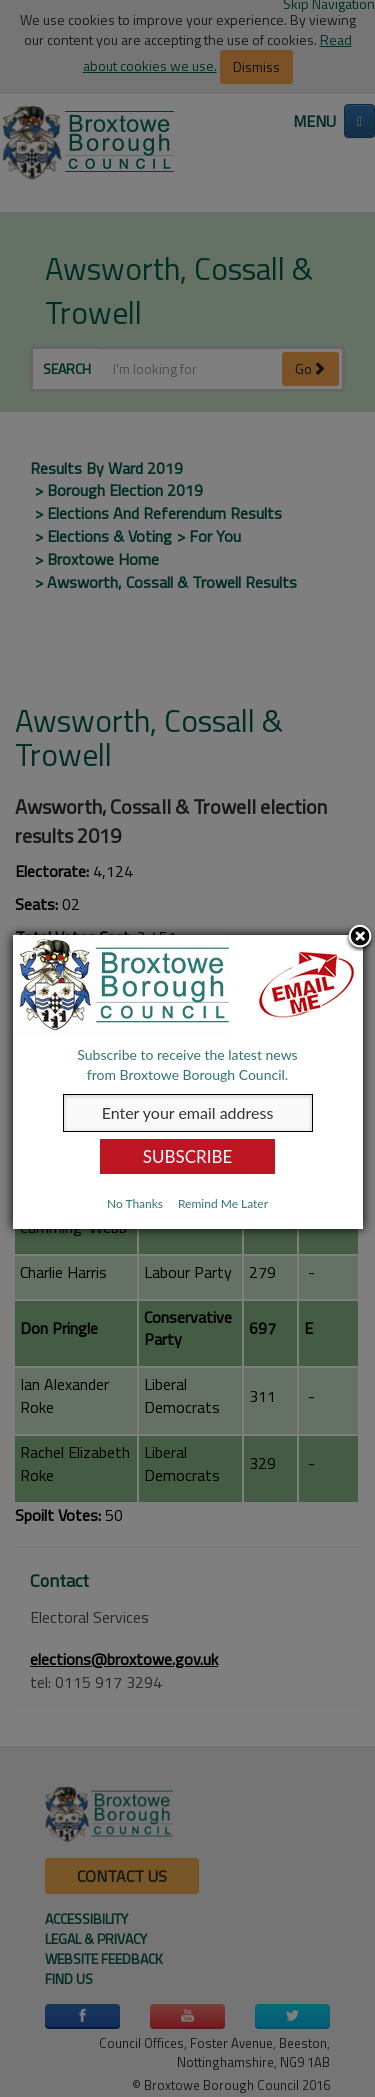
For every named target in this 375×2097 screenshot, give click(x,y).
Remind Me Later (223, 1203)
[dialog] (188, 1082)
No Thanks (135, 1203)
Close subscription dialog (360, 938)
